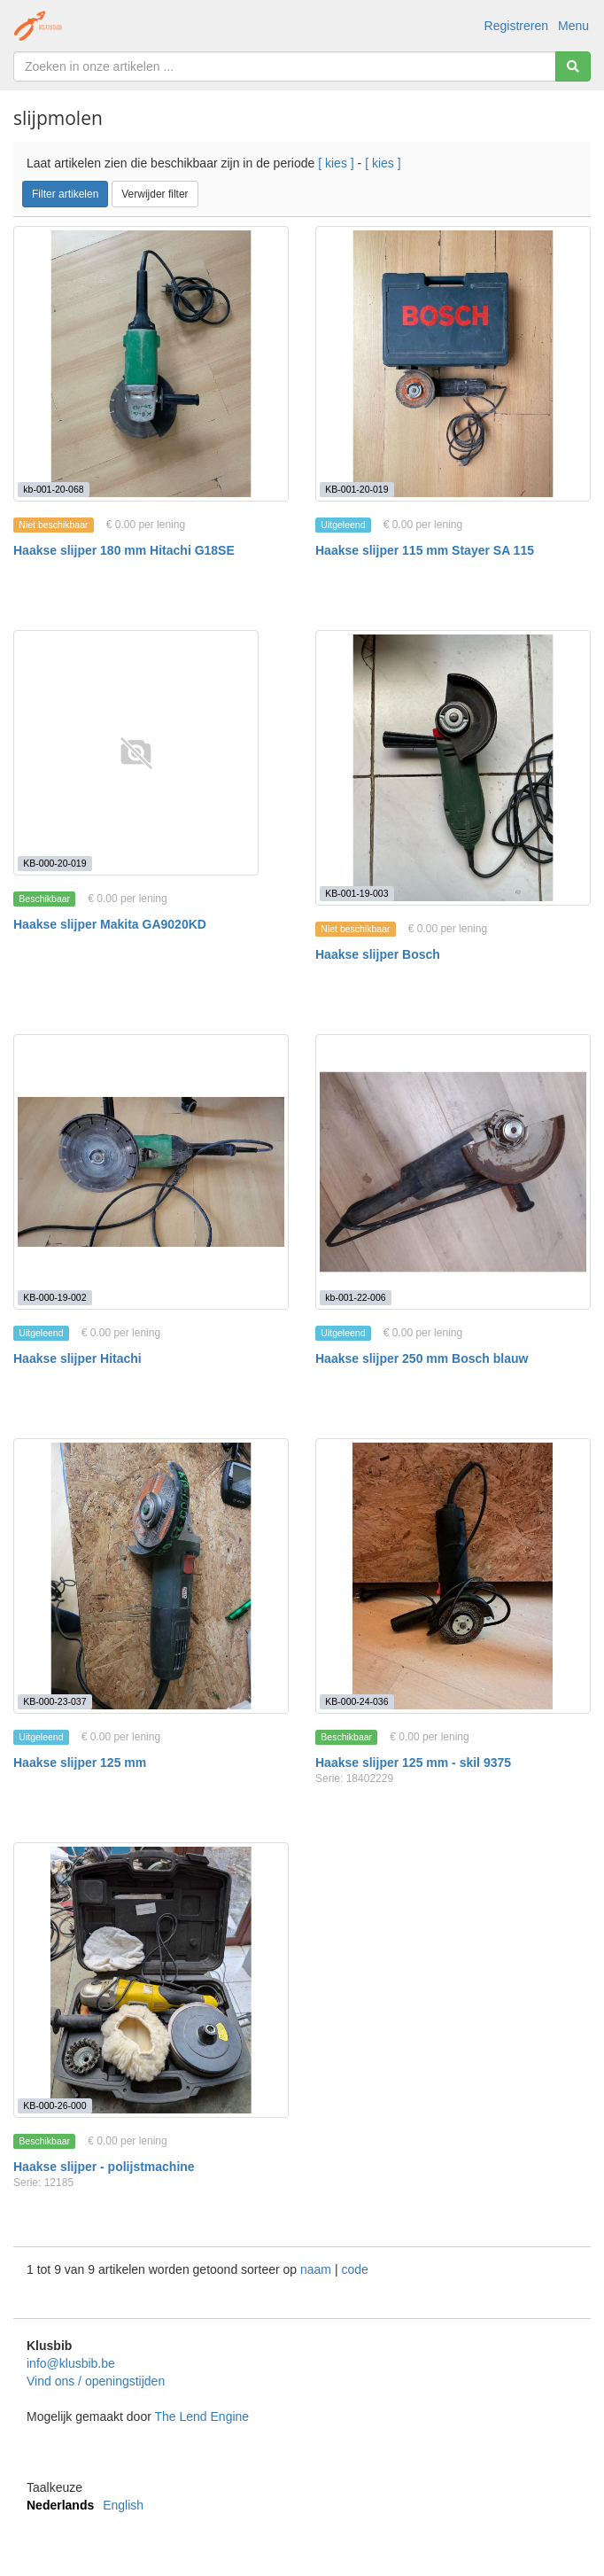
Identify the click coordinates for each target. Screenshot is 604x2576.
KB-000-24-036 (356, 1701)
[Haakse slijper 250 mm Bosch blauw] (453, 1172)
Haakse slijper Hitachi (77, 1358)
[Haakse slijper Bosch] (453, 767)
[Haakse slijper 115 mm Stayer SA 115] (453, 363)
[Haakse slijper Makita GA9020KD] (136, 752)
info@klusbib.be (71, 2363)
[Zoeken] (573, 66)
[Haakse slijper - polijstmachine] (151, 1980)
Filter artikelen (65, 194)
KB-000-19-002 (54, 1297)
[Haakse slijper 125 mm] (151, 1576)
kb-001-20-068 (53, 489)
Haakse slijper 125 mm (79, 1762)
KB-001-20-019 (356, 489)
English (123, 2505)
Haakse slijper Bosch (377, 954)
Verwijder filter (154, 194)
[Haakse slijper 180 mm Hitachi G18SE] (151, 363)
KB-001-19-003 (356, 893)
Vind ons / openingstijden (96, 2381)
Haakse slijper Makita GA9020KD (109, 924)
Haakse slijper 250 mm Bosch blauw (421, 1358)
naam (317, 2269)
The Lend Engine (201, 2416)
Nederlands (60, 2505)
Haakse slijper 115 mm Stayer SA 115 (424, 550)
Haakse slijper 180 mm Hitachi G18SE (124, 550)
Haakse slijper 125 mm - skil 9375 (413, 1762)
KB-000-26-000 (54, 2105)
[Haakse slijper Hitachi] (151, 1172)
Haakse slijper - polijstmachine (104, 2167)
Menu (573, 26)
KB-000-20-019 (54, 863)
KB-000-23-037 (54, 1701)
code (354, 2269)
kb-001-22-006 (355, 1297)
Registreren (516, 26)
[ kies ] (335, 163)
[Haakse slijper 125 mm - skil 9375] (453, 1576)
